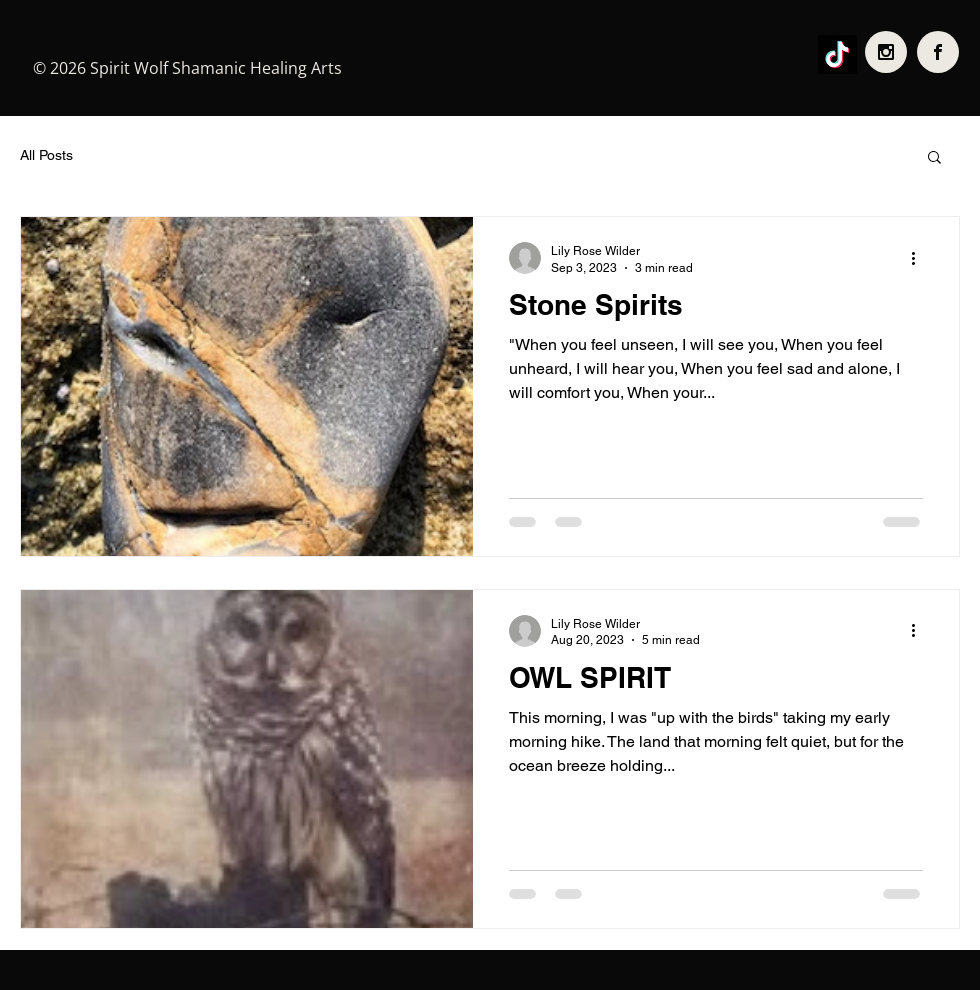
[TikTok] (837, 54)
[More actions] (920, 258)
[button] (934, 158)
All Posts (46, 155)
